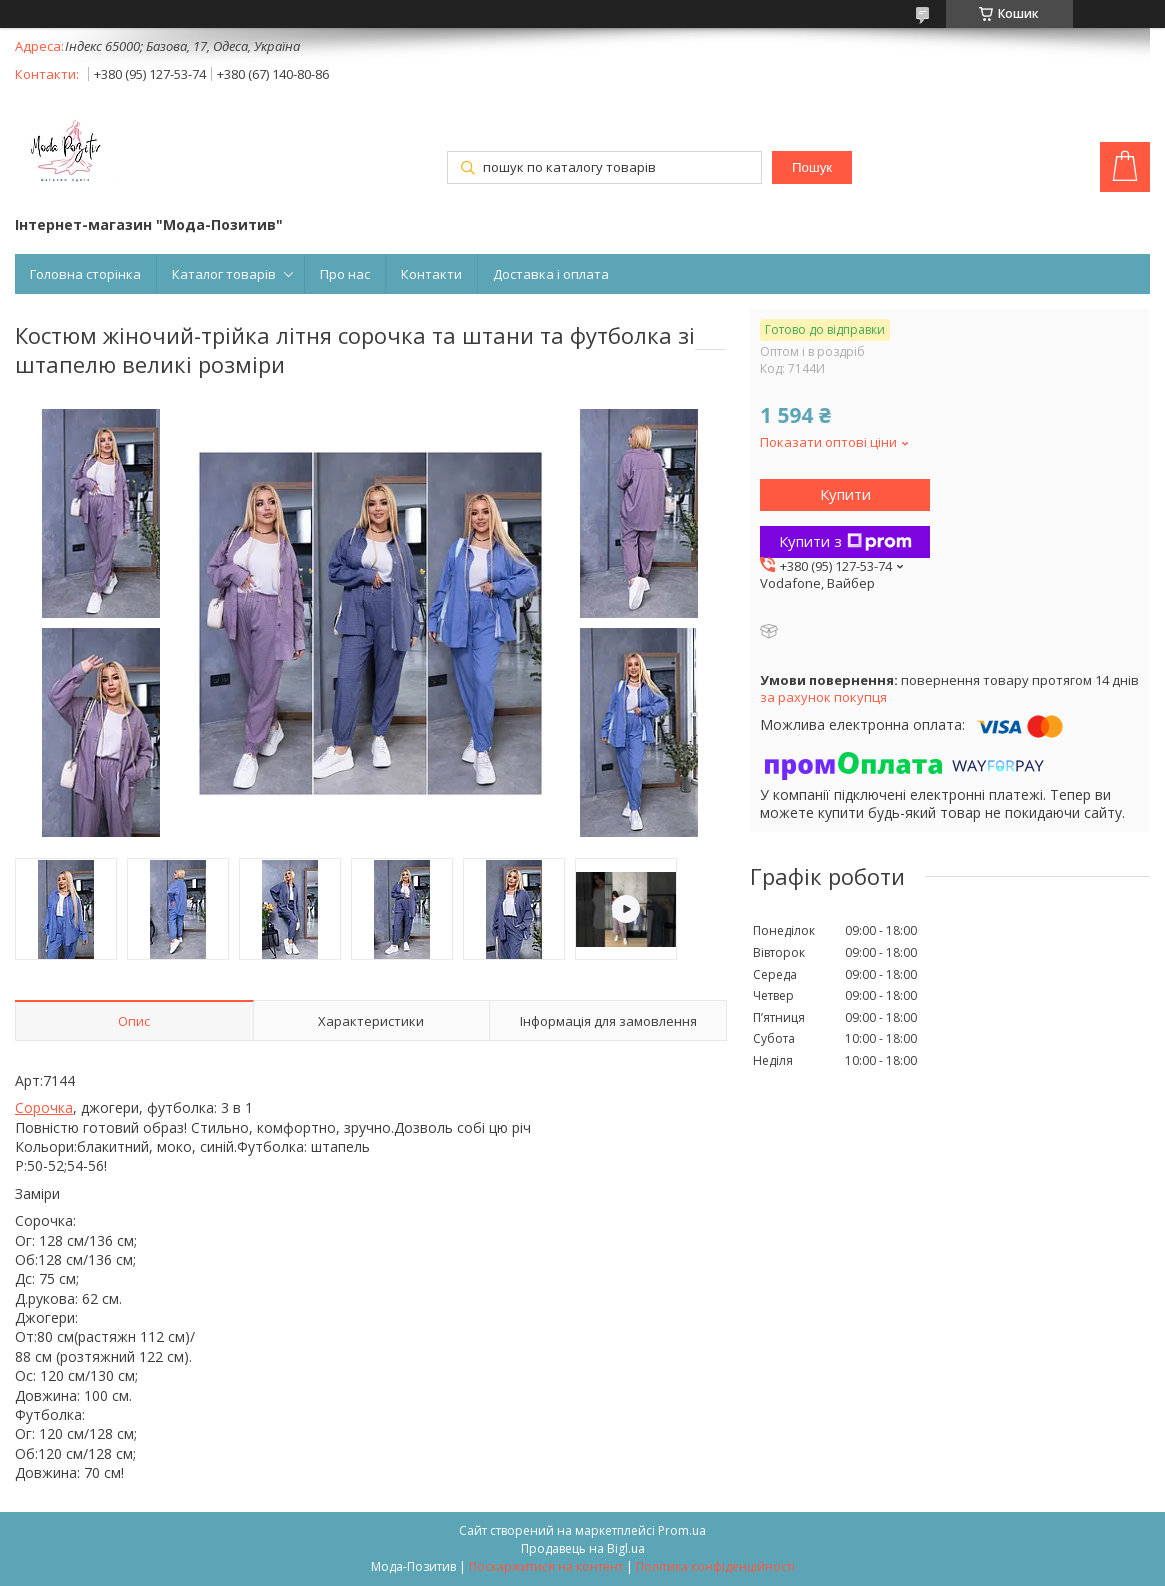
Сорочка (44, 1107)
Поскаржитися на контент (546, 1566)
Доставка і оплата (551, 274)
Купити (845, 494)
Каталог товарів (224, 274)
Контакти (431, 274)
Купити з (845, 541)
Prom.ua (682, 1530)
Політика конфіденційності (715, 1566)
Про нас (345, 274)
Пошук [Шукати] (812, 167)
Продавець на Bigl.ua (583, 1548)
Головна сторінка (85, 274)
